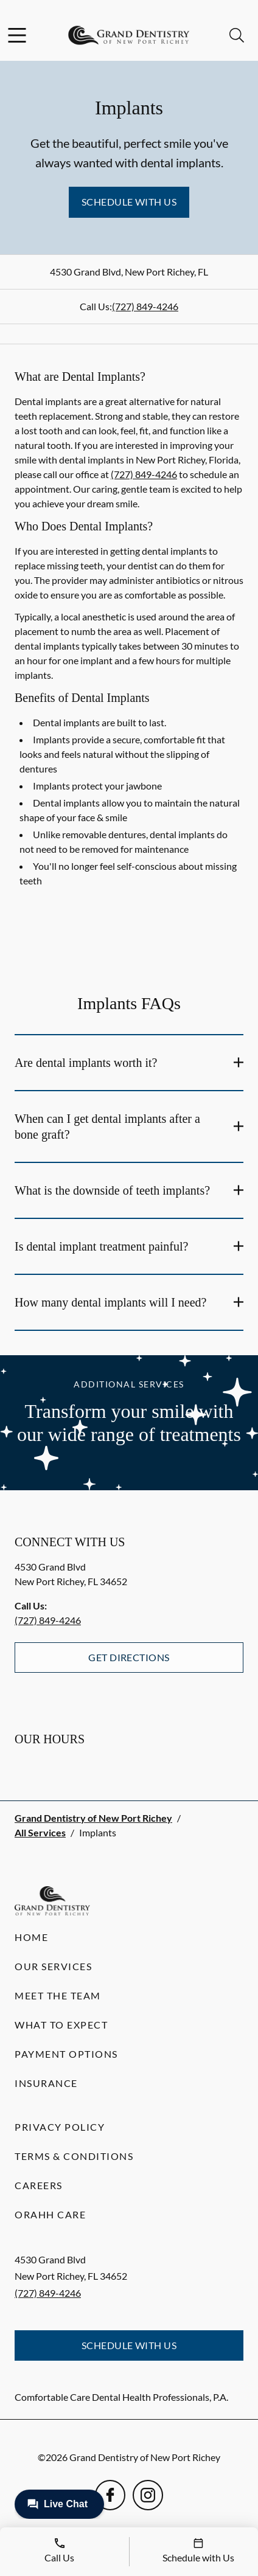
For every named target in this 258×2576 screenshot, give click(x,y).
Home (31, 1937)
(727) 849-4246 (145, 306)
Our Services (53, 1966)
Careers (39, 2185)
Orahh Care (50, 2214)
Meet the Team (58, 1995)
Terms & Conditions (74, 2156)
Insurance (46, 2083)
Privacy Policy (60, 2127)
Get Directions (129, 1657)
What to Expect (61, 2024)
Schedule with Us (129, 201)
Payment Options (66, 2054)
